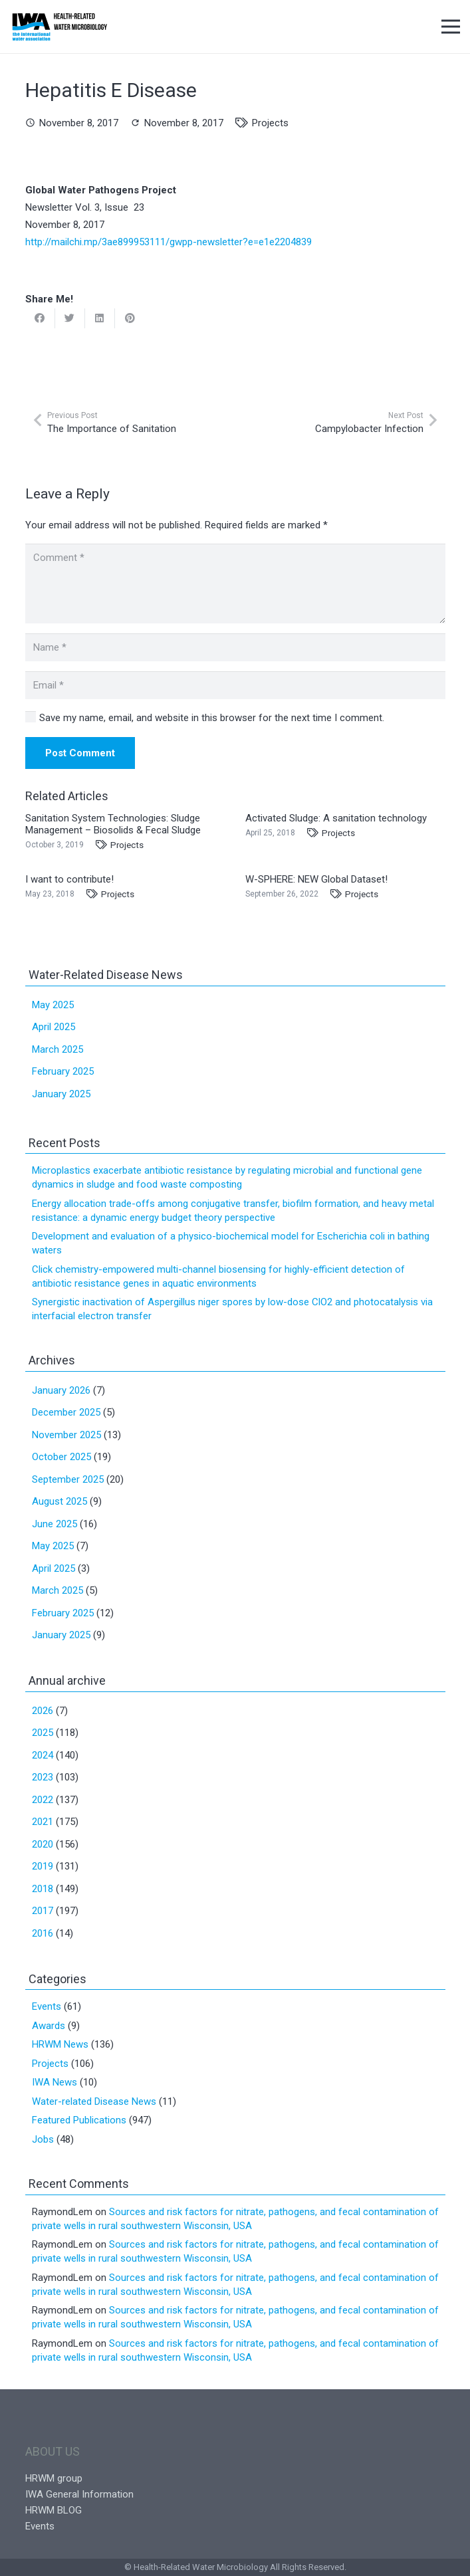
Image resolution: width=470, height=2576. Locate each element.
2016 (42, 1933)
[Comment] (235, 583)
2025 (42, 1733)
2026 (42, 1711)
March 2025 (57, 1049)
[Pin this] (130, 318)
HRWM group (53, 2478)
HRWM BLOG (53, 2510)
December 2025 (66, 1412)
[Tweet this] (70, 318)
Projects (270, 123)
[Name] (235, 647)
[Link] (59, 26)
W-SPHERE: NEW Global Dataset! (316, 879)
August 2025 (59, 1501)
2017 (42, 1911)
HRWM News (60, 2044)
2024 (42, 1755)
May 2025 (53, 1005)
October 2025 (61, 1457)
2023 (42, 1777)
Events (46, 2006)
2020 (42, 1844)
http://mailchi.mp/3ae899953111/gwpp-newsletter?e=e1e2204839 (168, 242)
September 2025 (68, 1479)
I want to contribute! (69, 879)
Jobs (43, 2139)
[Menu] (450, 26)
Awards (48, 2026)
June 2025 (54, 1524)
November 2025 (66, 1435)
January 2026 (61, 1390)
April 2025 (53, 1027)
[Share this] (40, 318)
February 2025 (63, 1071)
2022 (42, 1800)
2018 (42, 1889)
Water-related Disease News (94, 2101)
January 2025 (61, 1094)
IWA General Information (79, 2494)
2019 (42, 1866)
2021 (42, 1822)
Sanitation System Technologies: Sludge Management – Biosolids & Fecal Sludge (113, 824)
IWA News (54, 2082)
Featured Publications (79, 2120)
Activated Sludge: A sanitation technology (336, 818)
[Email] (235, 685)
